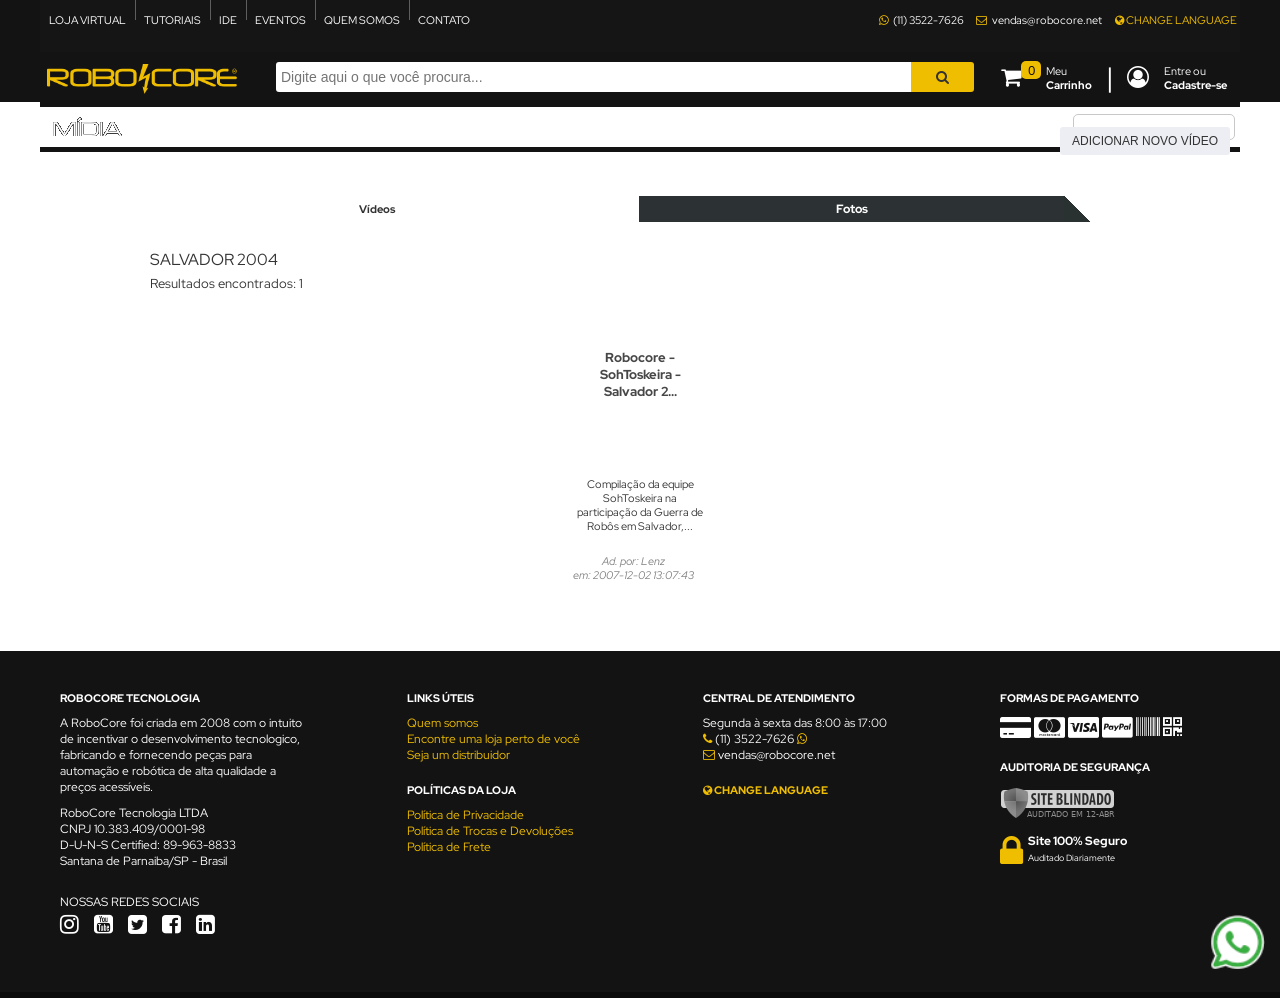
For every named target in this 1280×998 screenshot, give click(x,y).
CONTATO (444, 20)
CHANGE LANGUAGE (1176, 20)
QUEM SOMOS (362, 20)
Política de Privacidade (465, 815)
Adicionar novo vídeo (1145, 141)
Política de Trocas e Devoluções (490, 831)
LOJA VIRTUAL (87, 20)
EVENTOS (280, 20)
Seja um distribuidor (458, 755)
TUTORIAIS (172, 20)
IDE (228, 20)
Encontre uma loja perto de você (493, 739)
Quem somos (442, 723)
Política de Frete (449, 847)
